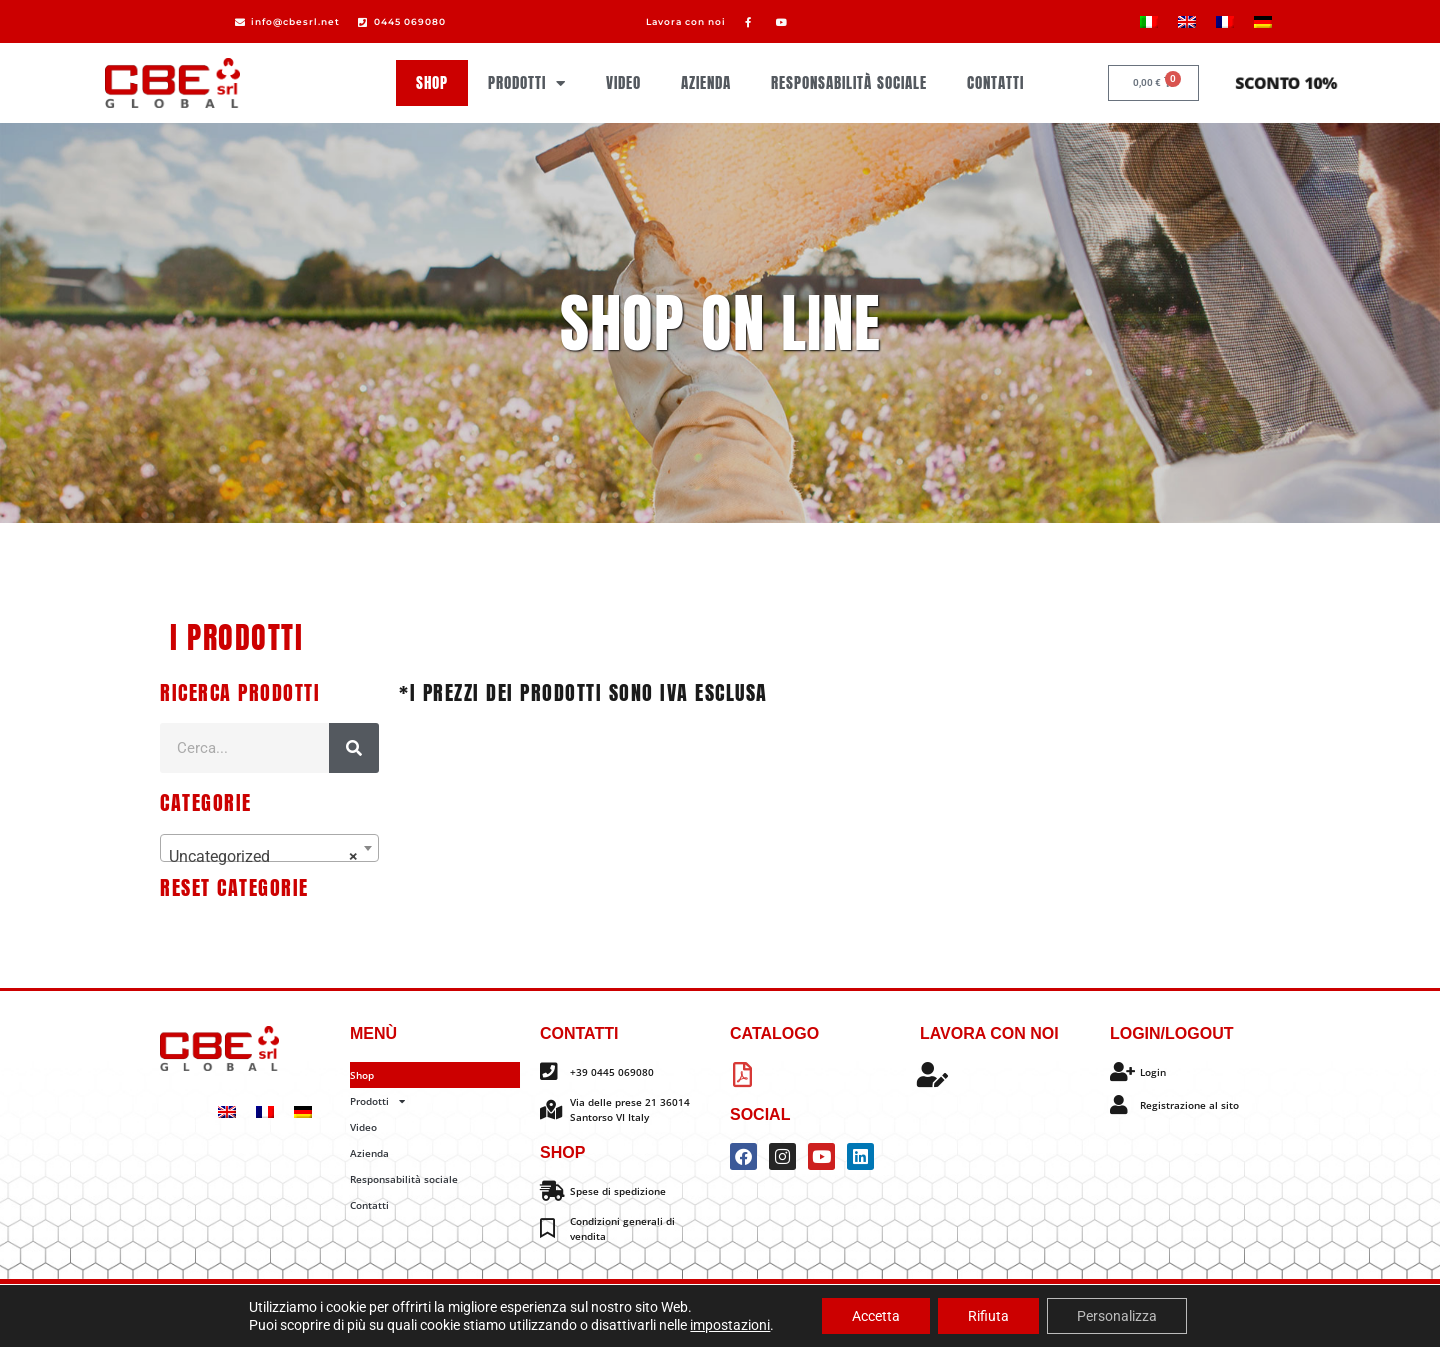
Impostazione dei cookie (835, 1313)
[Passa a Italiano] (1149, 21)
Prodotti (527, 83)
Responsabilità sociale (849, 82)
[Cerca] (354, 748)
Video (623, 82)
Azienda (706, 82)
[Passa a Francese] (1225, 21)
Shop (432, 82)
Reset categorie (234, 887)
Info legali (736, 1313)
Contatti (995, 82)
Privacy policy (661, 1313)
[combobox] (269, 848)
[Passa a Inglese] (1187, 21)
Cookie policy (578, 1313)
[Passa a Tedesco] (1263, 21)
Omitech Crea (843, 1296)
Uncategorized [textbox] (263, 857)
